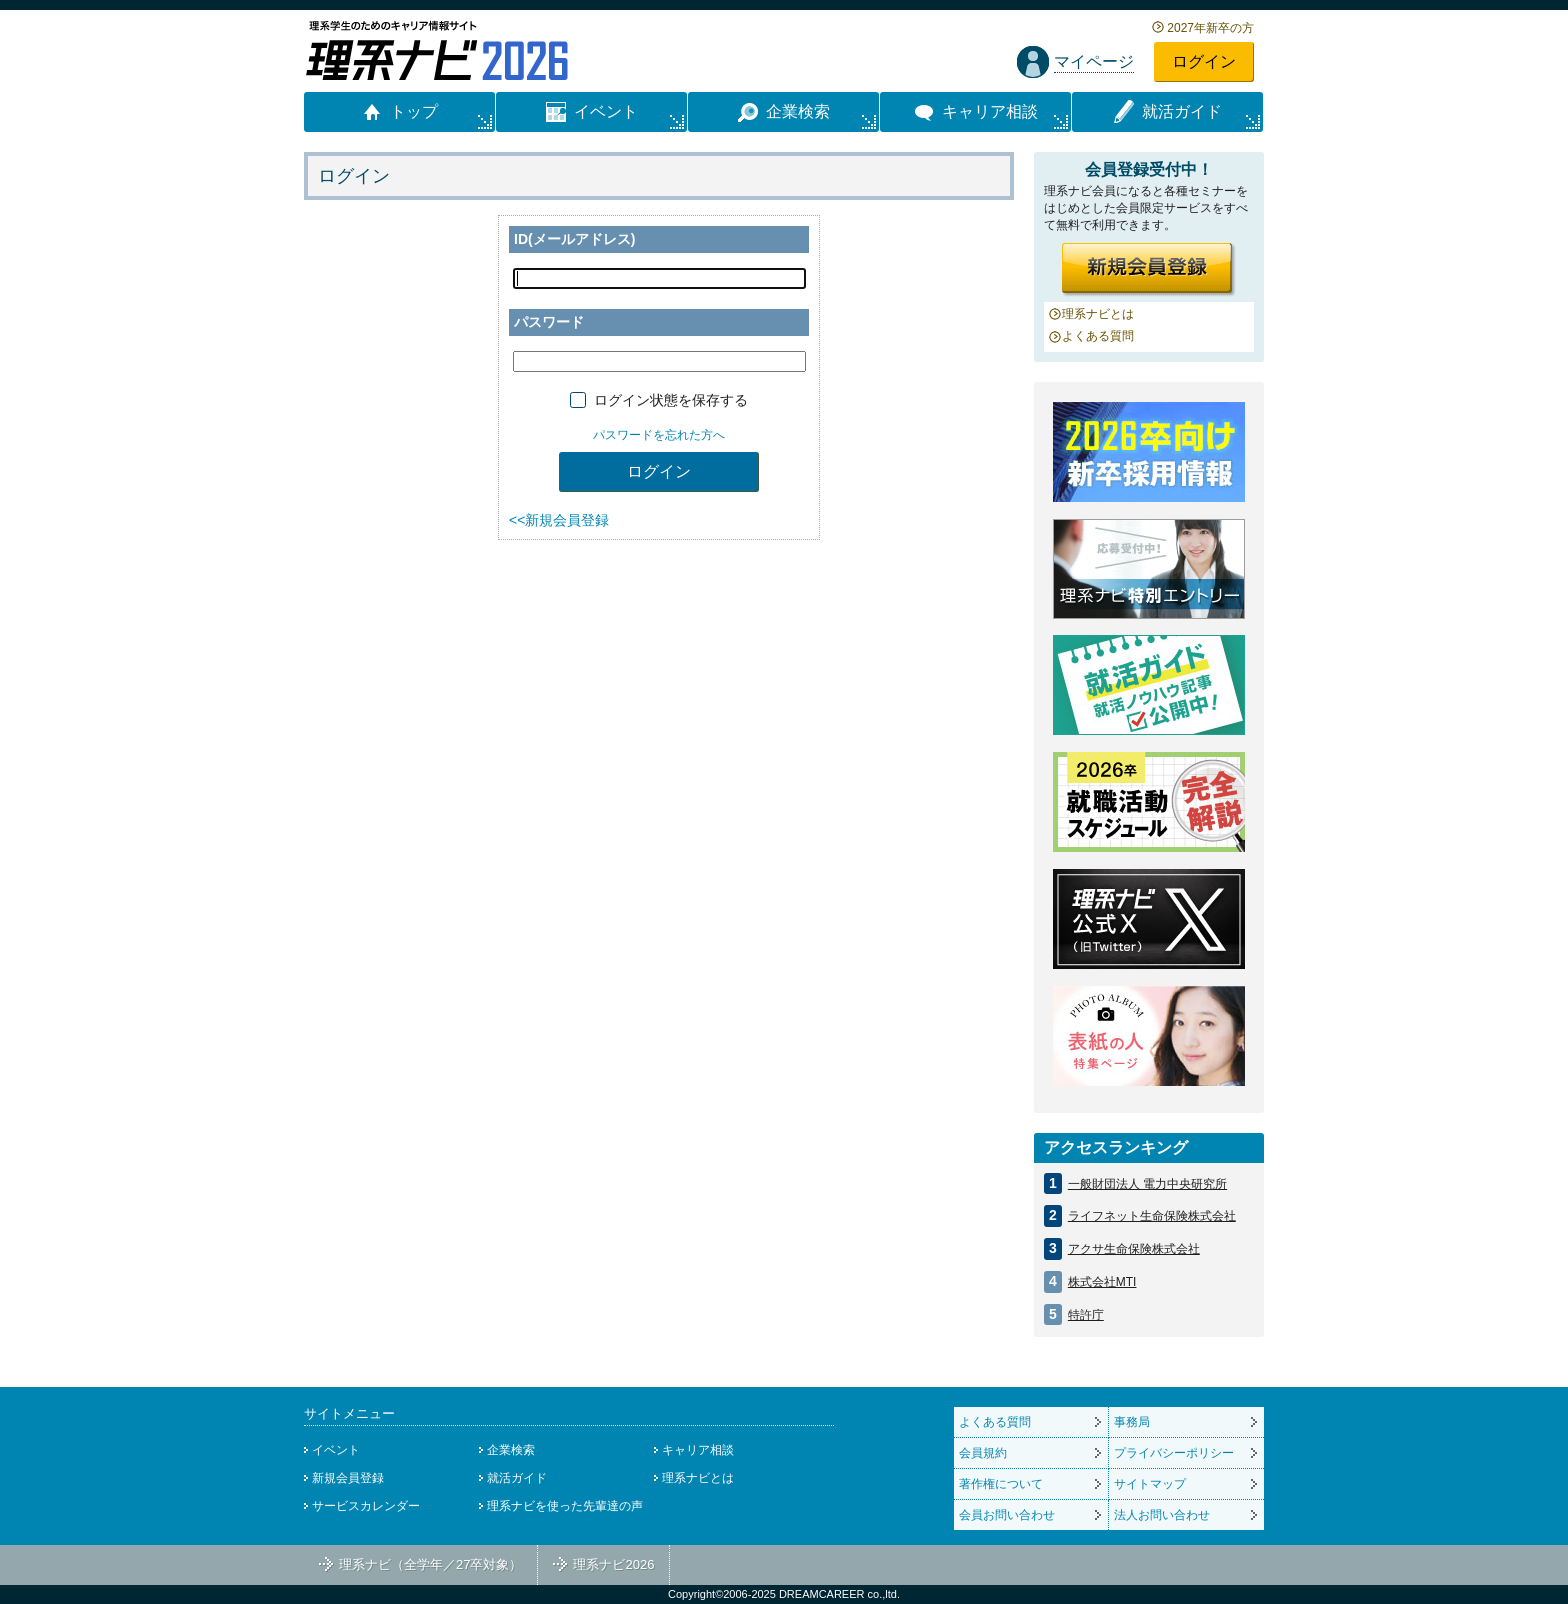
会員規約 (983, 1453)
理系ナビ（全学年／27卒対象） (430, 1564)
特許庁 (1086, 1315)
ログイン (1204, 61)
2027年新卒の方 (1210, 28)
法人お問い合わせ (1162, 1515)
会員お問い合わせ (1007, 1515)
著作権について (1001, 1484)
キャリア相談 (698, 1450)
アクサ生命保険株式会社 (1134, 1249)
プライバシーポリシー (1174, 1453)
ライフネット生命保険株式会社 (1152, 1216)
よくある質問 (1098, 336)
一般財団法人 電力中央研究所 (1147, 1184)
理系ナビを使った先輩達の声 (565, 1506)
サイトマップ (1150, 1484)
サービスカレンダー (366, 1506)
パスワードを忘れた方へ (659, 435)
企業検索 (511, 1450)
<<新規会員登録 (559, 520)
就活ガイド (517, 1478)
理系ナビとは (1098, 314)
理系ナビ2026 (613, 1564)
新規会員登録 (348, 1478)
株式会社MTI (1102, 1282)
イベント (336, 1450)
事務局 (1132, 1422)
